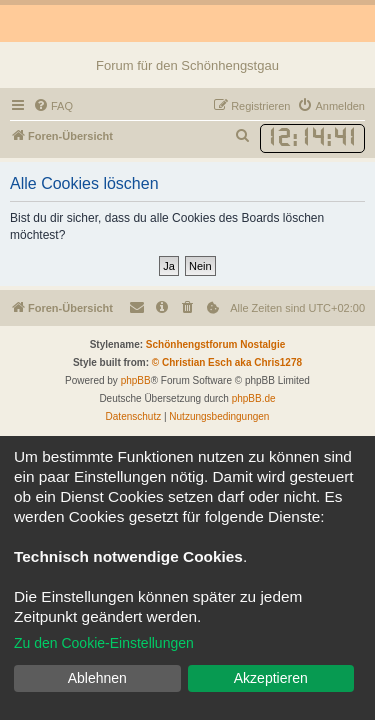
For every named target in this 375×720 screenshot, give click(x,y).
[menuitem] (53, 106)
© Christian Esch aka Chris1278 (227, 362)
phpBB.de (254, 398)
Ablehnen (97, 678)
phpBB (136, 380)
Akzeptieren (271, 678)
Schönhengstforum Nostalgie (215, 344)
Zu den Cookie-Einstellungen (104, 643)
